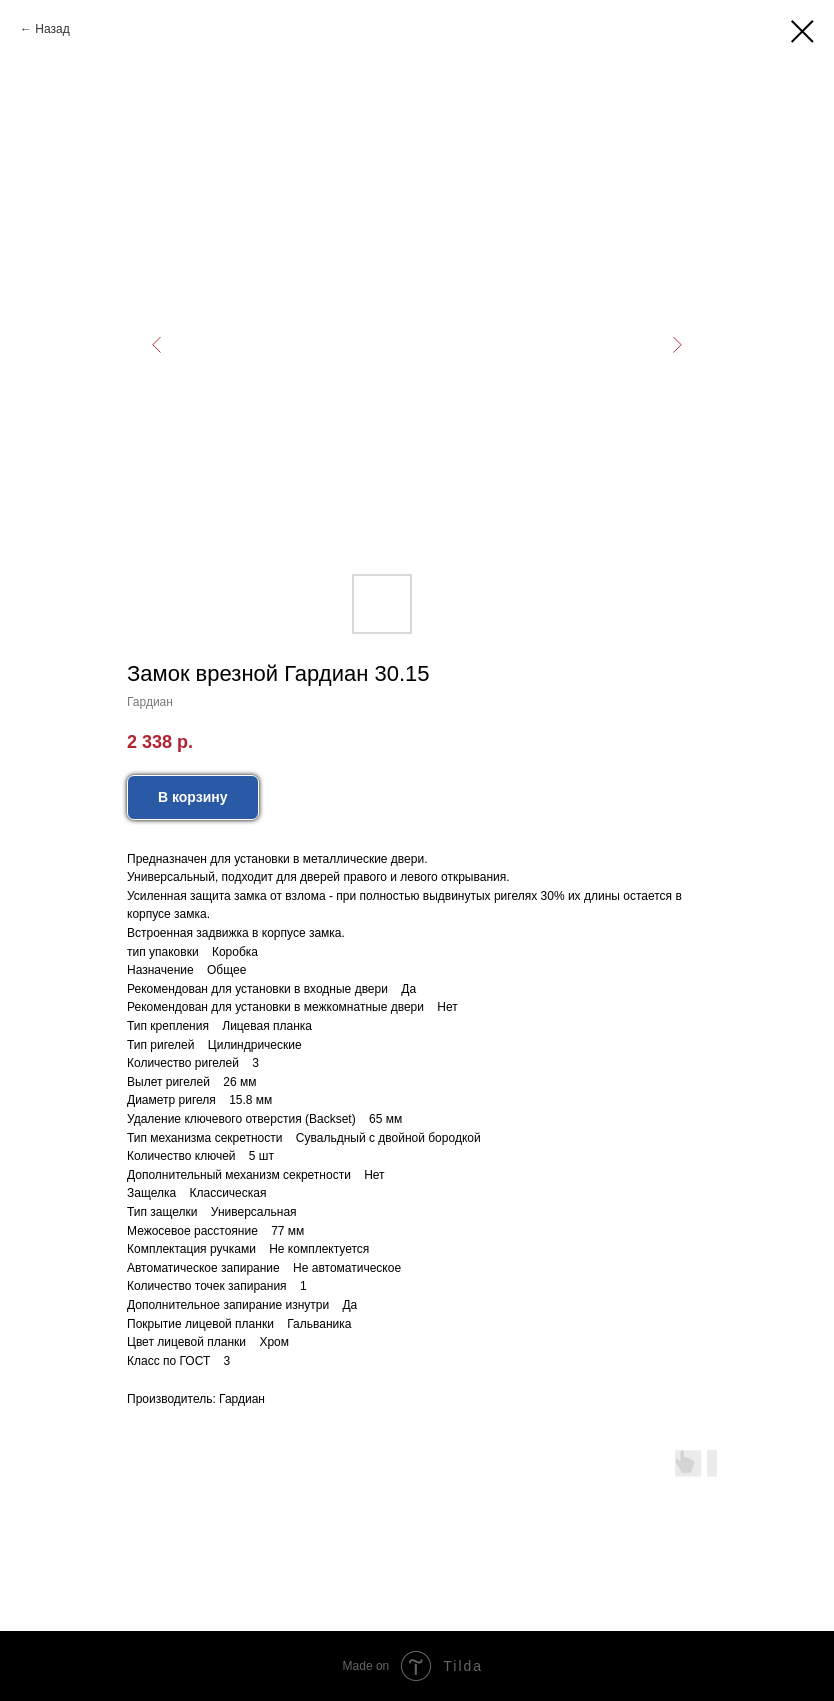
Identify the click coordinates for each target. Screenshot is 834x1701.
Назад (52, 29)
